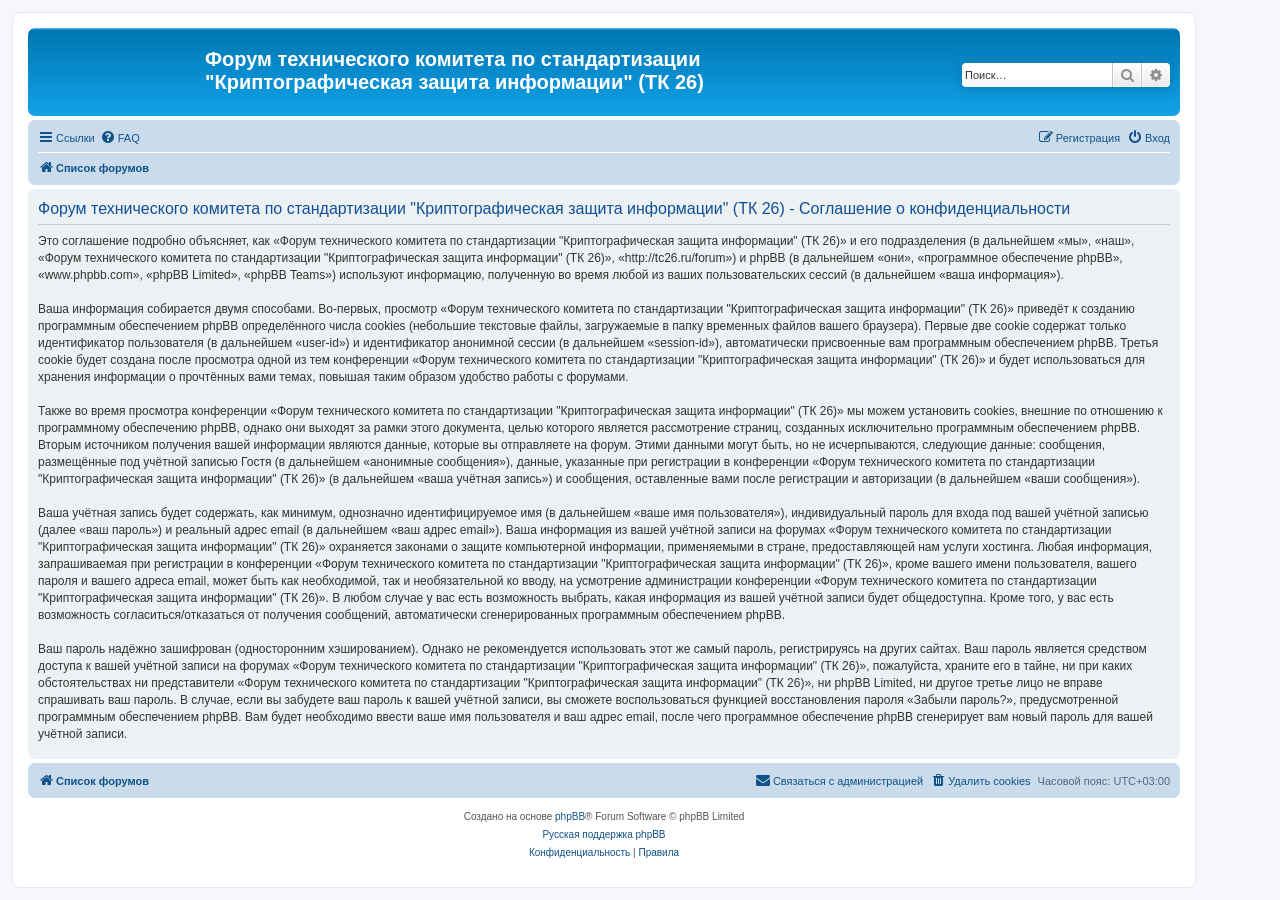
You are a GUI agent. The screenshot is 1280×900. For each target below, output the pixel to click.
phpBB (570, 816)
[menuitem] (120, 138)
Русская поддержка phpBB (603, 834)
